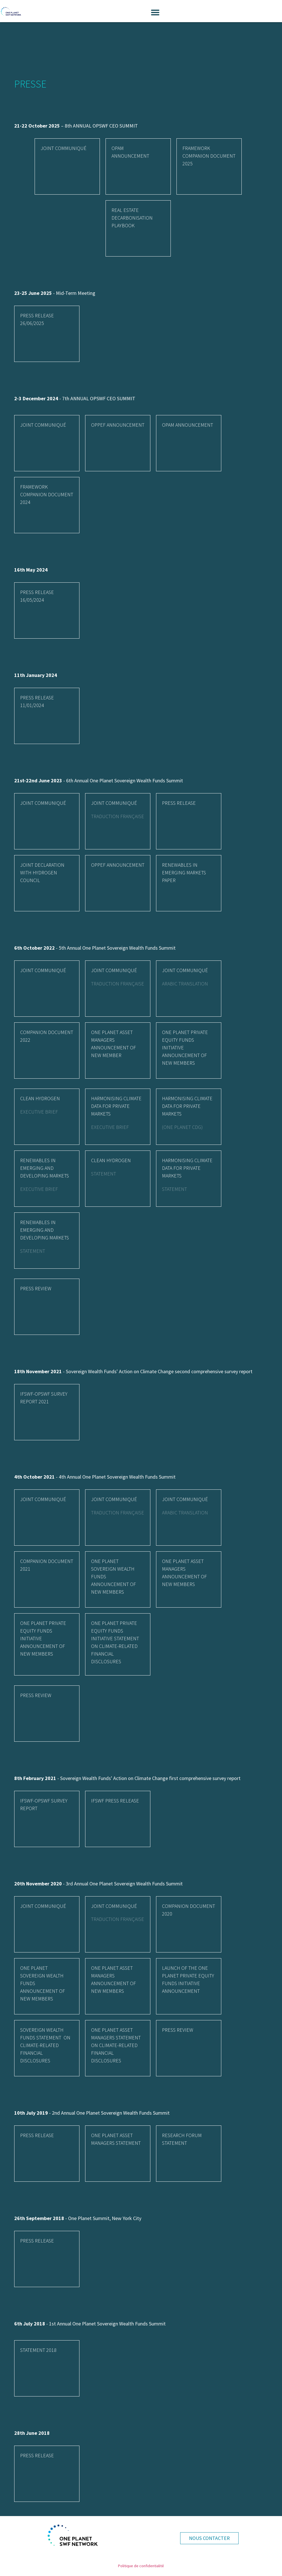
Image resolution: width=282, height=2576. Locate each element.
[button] (155, 12)
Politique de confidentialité (141, 2565)
